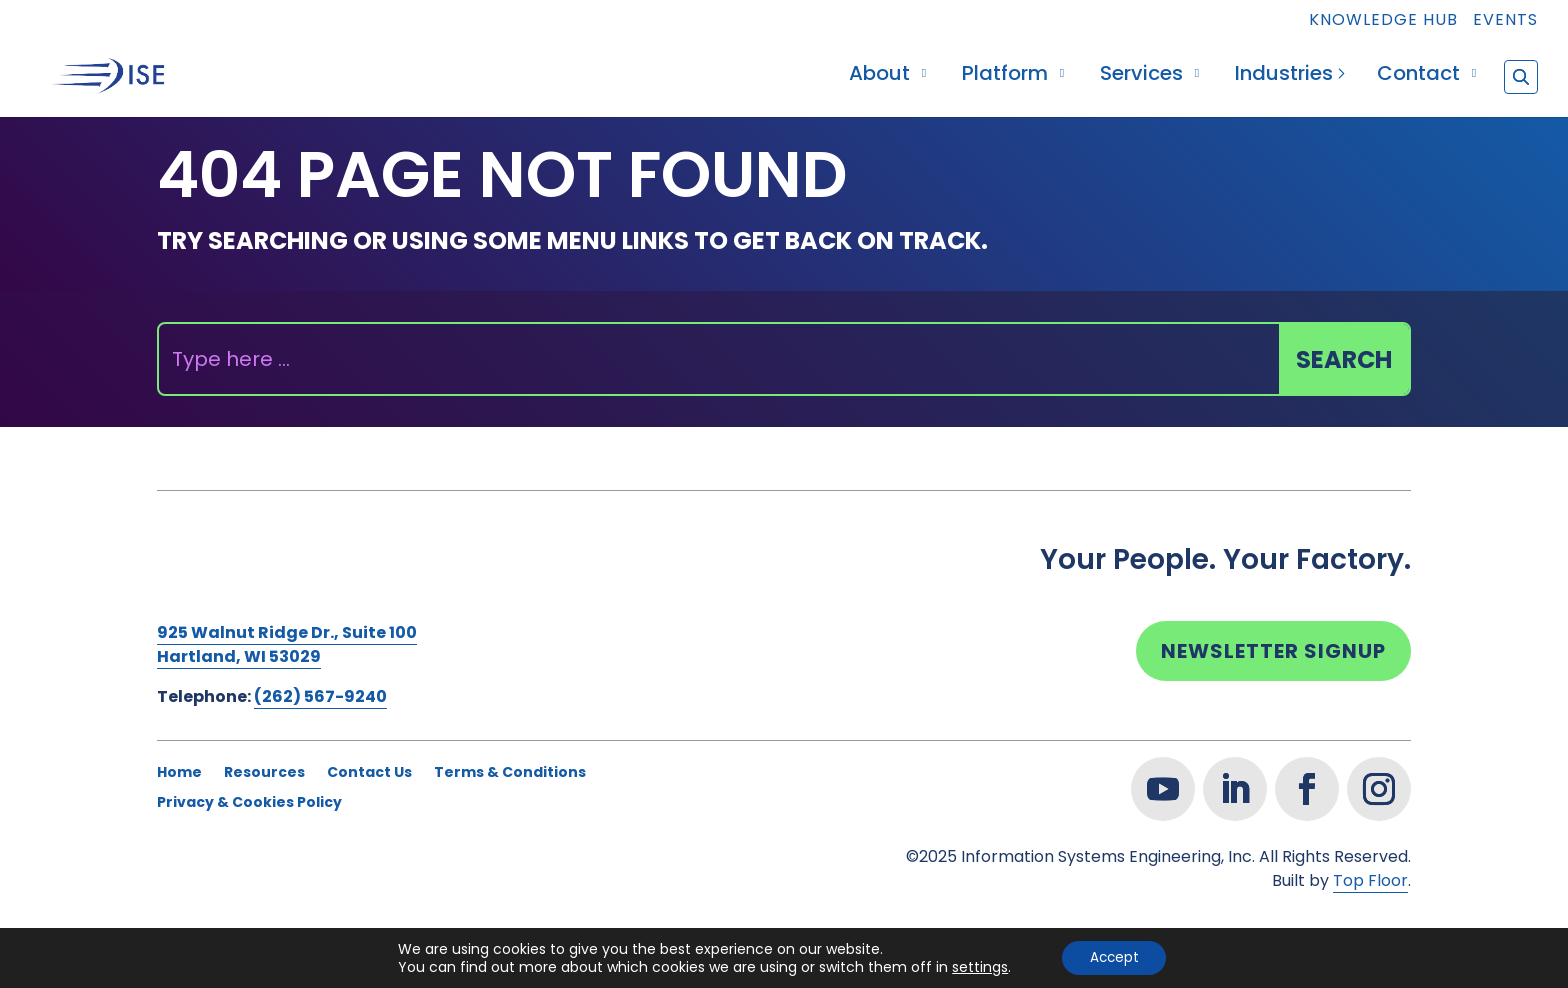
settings (976, 966)
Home (179, 773)
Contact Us (369, 773)
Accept (1114, 957)
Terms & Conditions (510, 773)
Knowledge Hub (1383, 21)
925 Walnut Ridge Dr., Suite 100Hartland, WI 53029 (287, 644)
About (879, 76)
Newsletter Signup (1273, 651)
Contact (1418, 76)
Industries (1284, 76)
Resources (264, 773)
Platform (1005, 76)
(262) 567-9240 (320, 696)
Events (1505, 21)
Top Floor (1370, 880)
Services (1141, 76)
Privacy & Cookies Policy (249, 803)
